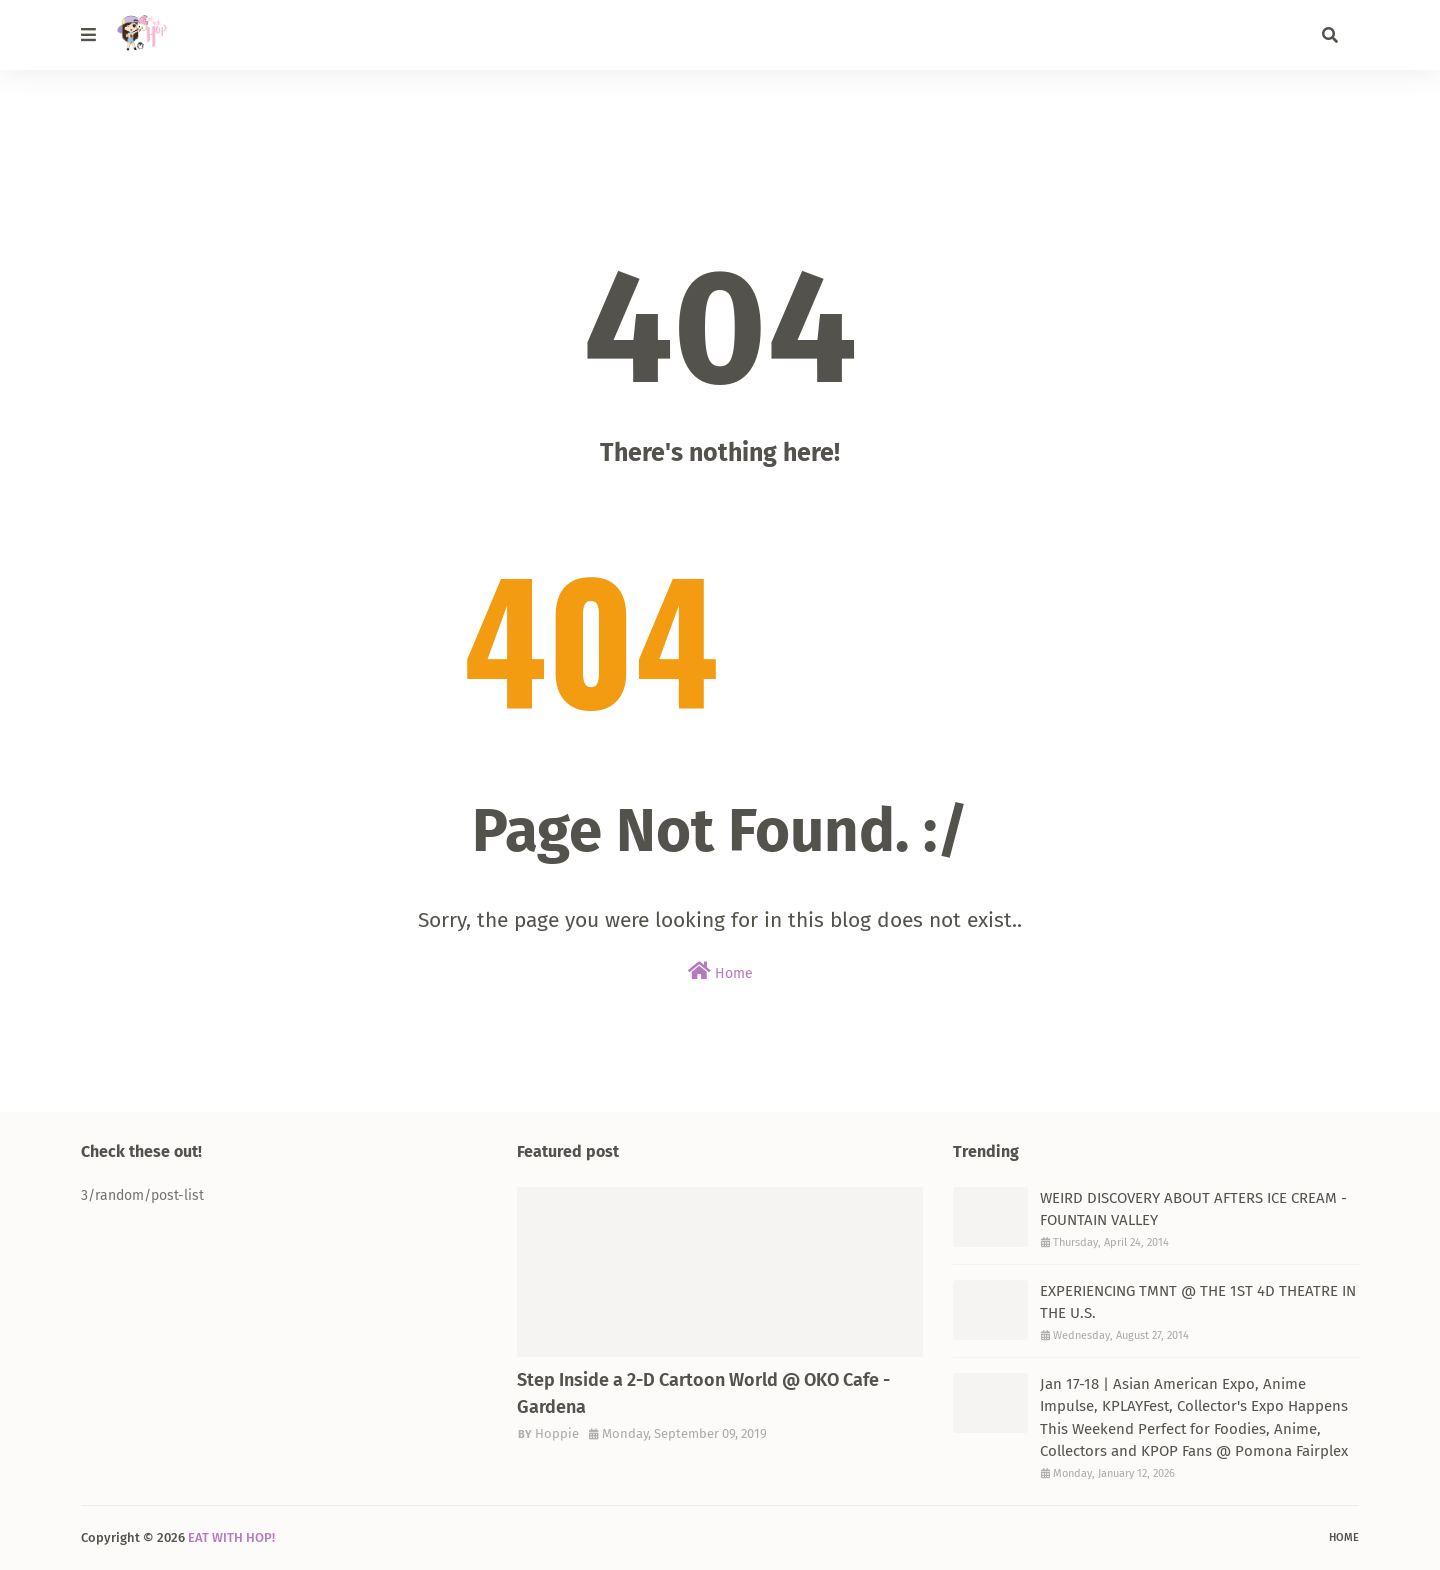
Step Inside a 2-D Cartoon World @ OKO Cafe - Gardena (703, 1393)
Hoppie (557, 1433)
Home (720, 971)
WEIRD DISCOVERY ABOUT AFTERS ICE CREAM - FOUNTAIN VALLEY (1193, 1209)
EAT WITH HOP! (231, 1537)
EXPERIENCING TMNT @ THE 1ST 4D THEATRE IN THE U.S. (1198, 1302)
